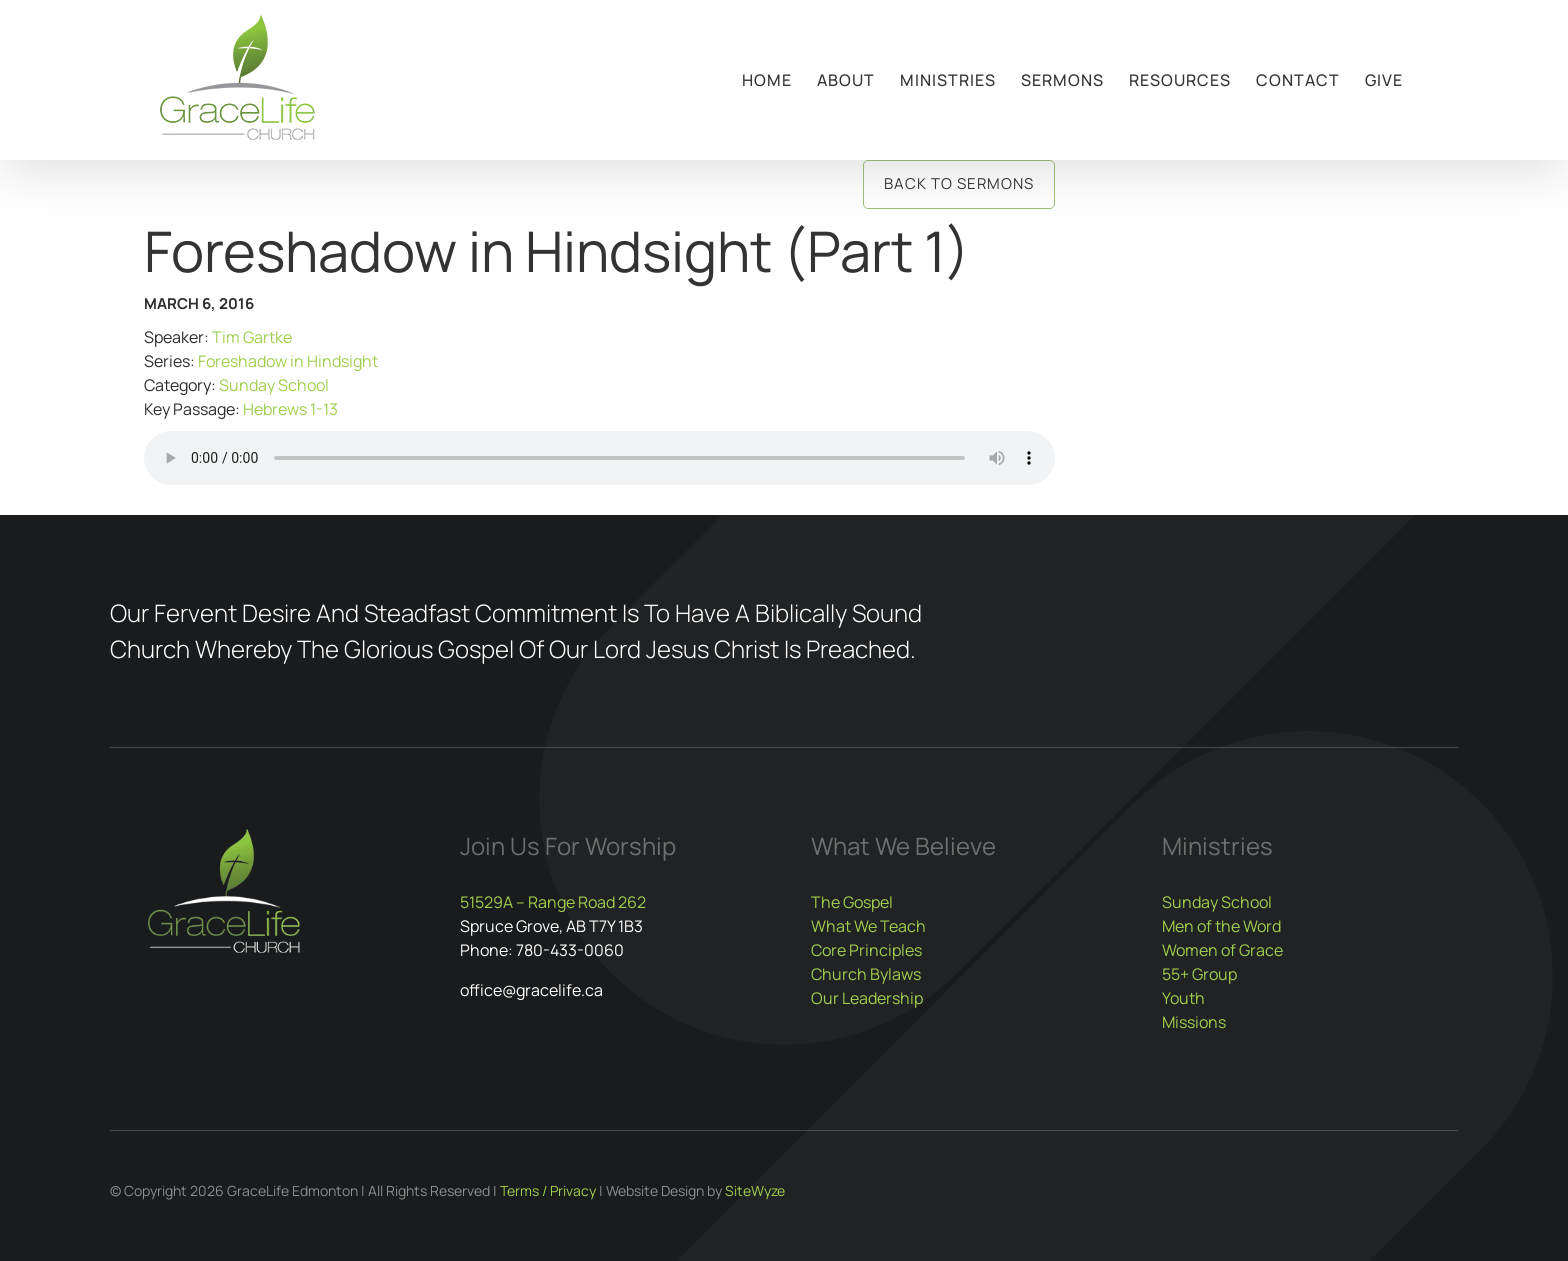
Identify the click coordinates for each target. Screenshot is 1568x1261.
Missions (1194, 1022)
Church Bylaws (866, 974)
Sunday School (274, 385)
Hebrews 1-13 (290, 409)
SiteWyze (755, 1190)
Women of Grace (1222, 950)
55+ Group (1199, 974)
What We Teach (868, 926)
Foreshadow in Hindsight (288, 361)
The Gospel (852, 902)
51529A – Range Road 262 (553, 902)
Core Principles (866, 950)
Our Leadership (867, 998)
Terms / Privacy (548, 1190)
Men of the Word (1221, 926)
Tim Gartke (252, 337)
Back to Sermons (959, 183)
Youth (1183, 998)
